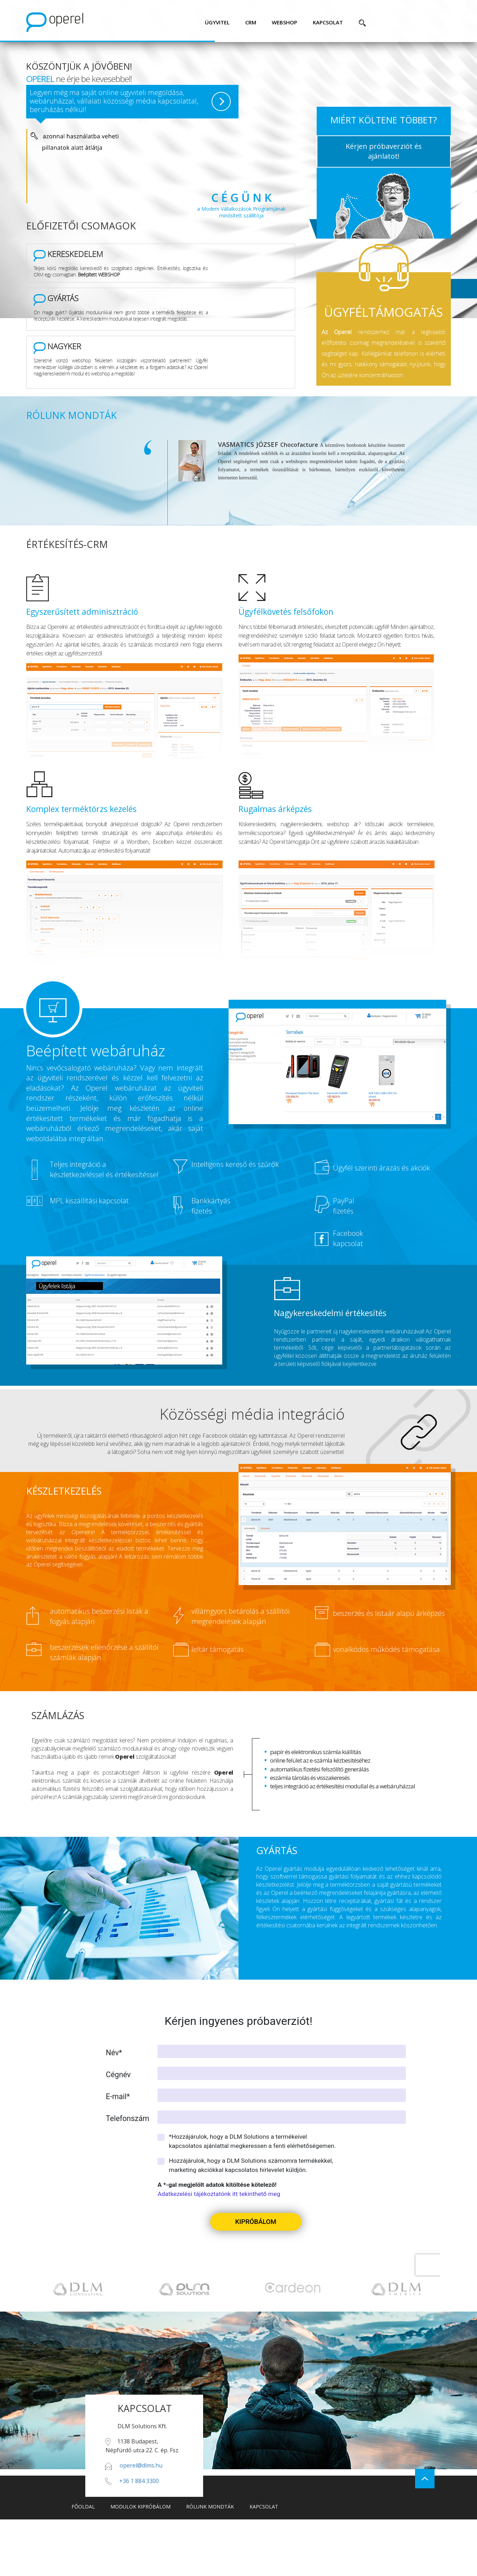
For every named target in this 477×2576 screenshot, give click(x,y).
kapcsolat (328, 22)
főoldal (83, 2506)
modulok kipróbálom (140, 2506)
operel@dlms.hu (141, 2465)
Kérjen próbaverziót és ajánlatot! (384, 151)
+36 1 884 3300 (139, 2481)
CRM (250, 22)
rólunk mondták (210, 2506)
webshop (284, 22)
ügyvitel (217, 22)
